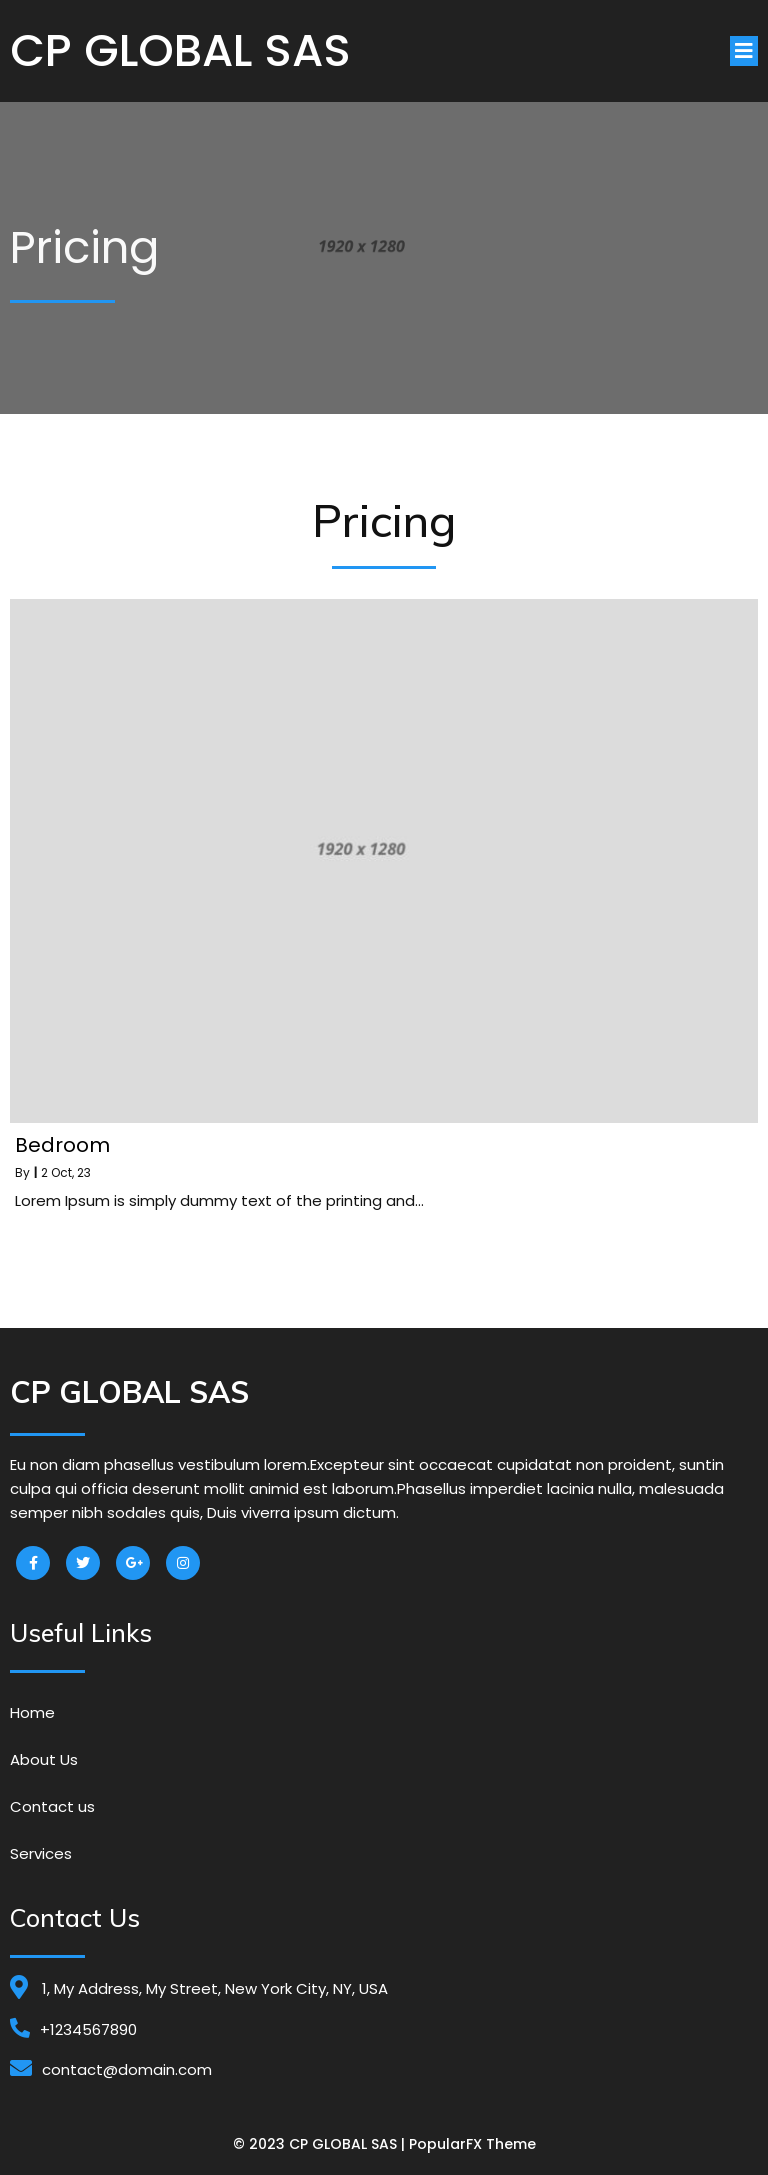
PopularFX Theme (472, 2144)
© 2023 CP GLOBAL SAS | (321, 2144)
